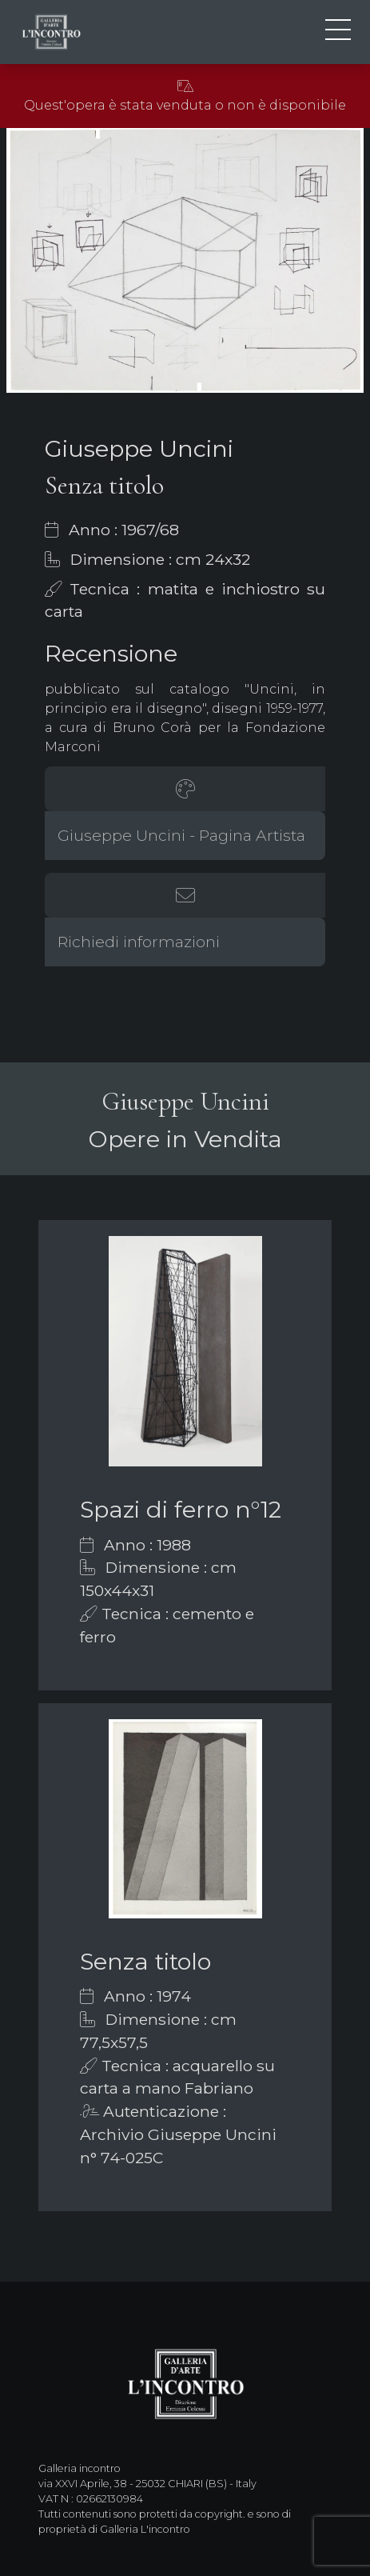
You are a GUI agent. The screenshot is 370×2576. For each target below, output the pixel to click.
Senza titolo (145, 1961)
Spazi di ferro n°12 (180, 1509)
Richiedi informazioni (139, 941)
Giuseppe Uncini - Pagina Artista (181, 835)
